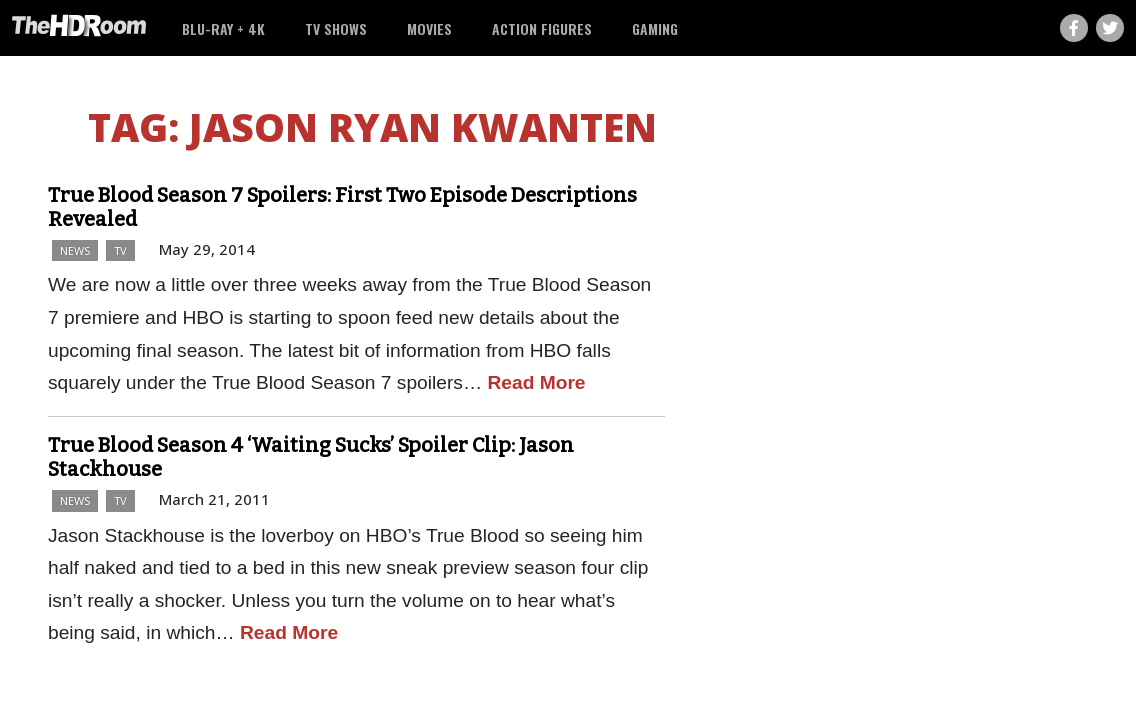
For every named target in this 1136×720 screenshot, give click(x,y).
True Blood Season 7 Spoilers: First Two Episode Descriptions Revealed (342, 207)
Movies (429, 28)
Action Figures (542, 28)
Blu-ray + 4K (223, 28)
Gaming (655, 28)
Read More (536, 382)
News (75, 250)
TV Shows (336, 28)
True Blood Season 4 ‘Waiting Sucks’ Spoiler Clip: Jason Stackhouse (311, 457)
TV (120, 250)
